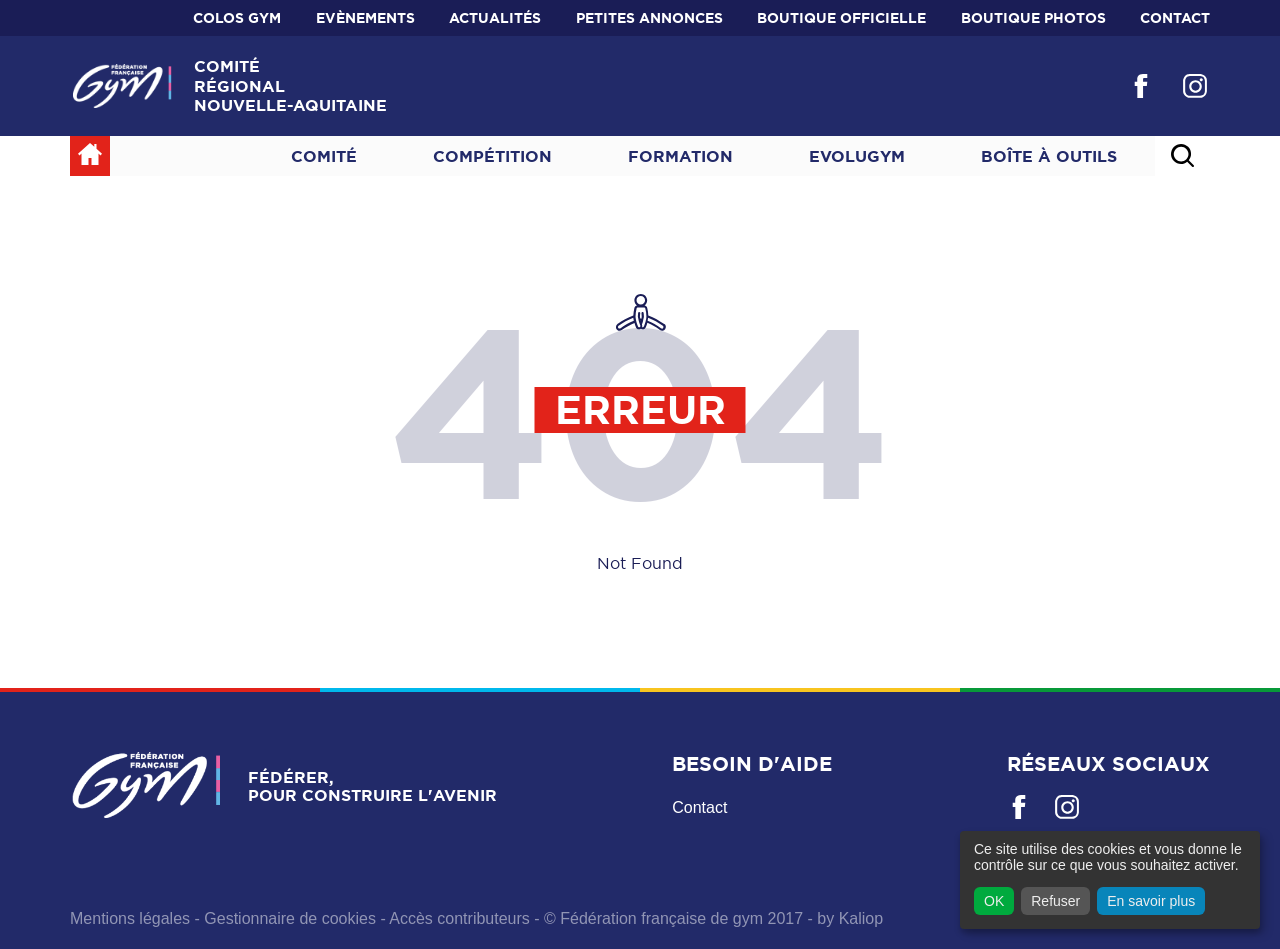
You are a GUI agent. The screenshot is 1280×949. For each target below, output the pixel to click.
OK (994, 901)
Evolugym (857, 156)
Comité (324, 156)
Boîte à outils (1049, 156)
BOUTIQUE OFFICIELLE (841, 18)
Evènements (365, 18)
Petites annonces (649, 18)
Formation (680, 156)
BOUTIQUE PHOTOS (1033, 18)
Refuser (1055, 901)
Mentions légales (130, 918)
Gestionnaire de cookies (290, 918)
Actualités (495, 18)
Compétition (492, 156)
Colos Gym (237, 18)
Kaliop (861, 918)
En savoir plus (1151, 901)
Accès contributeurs (459, 918)
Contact (1175, 18)
